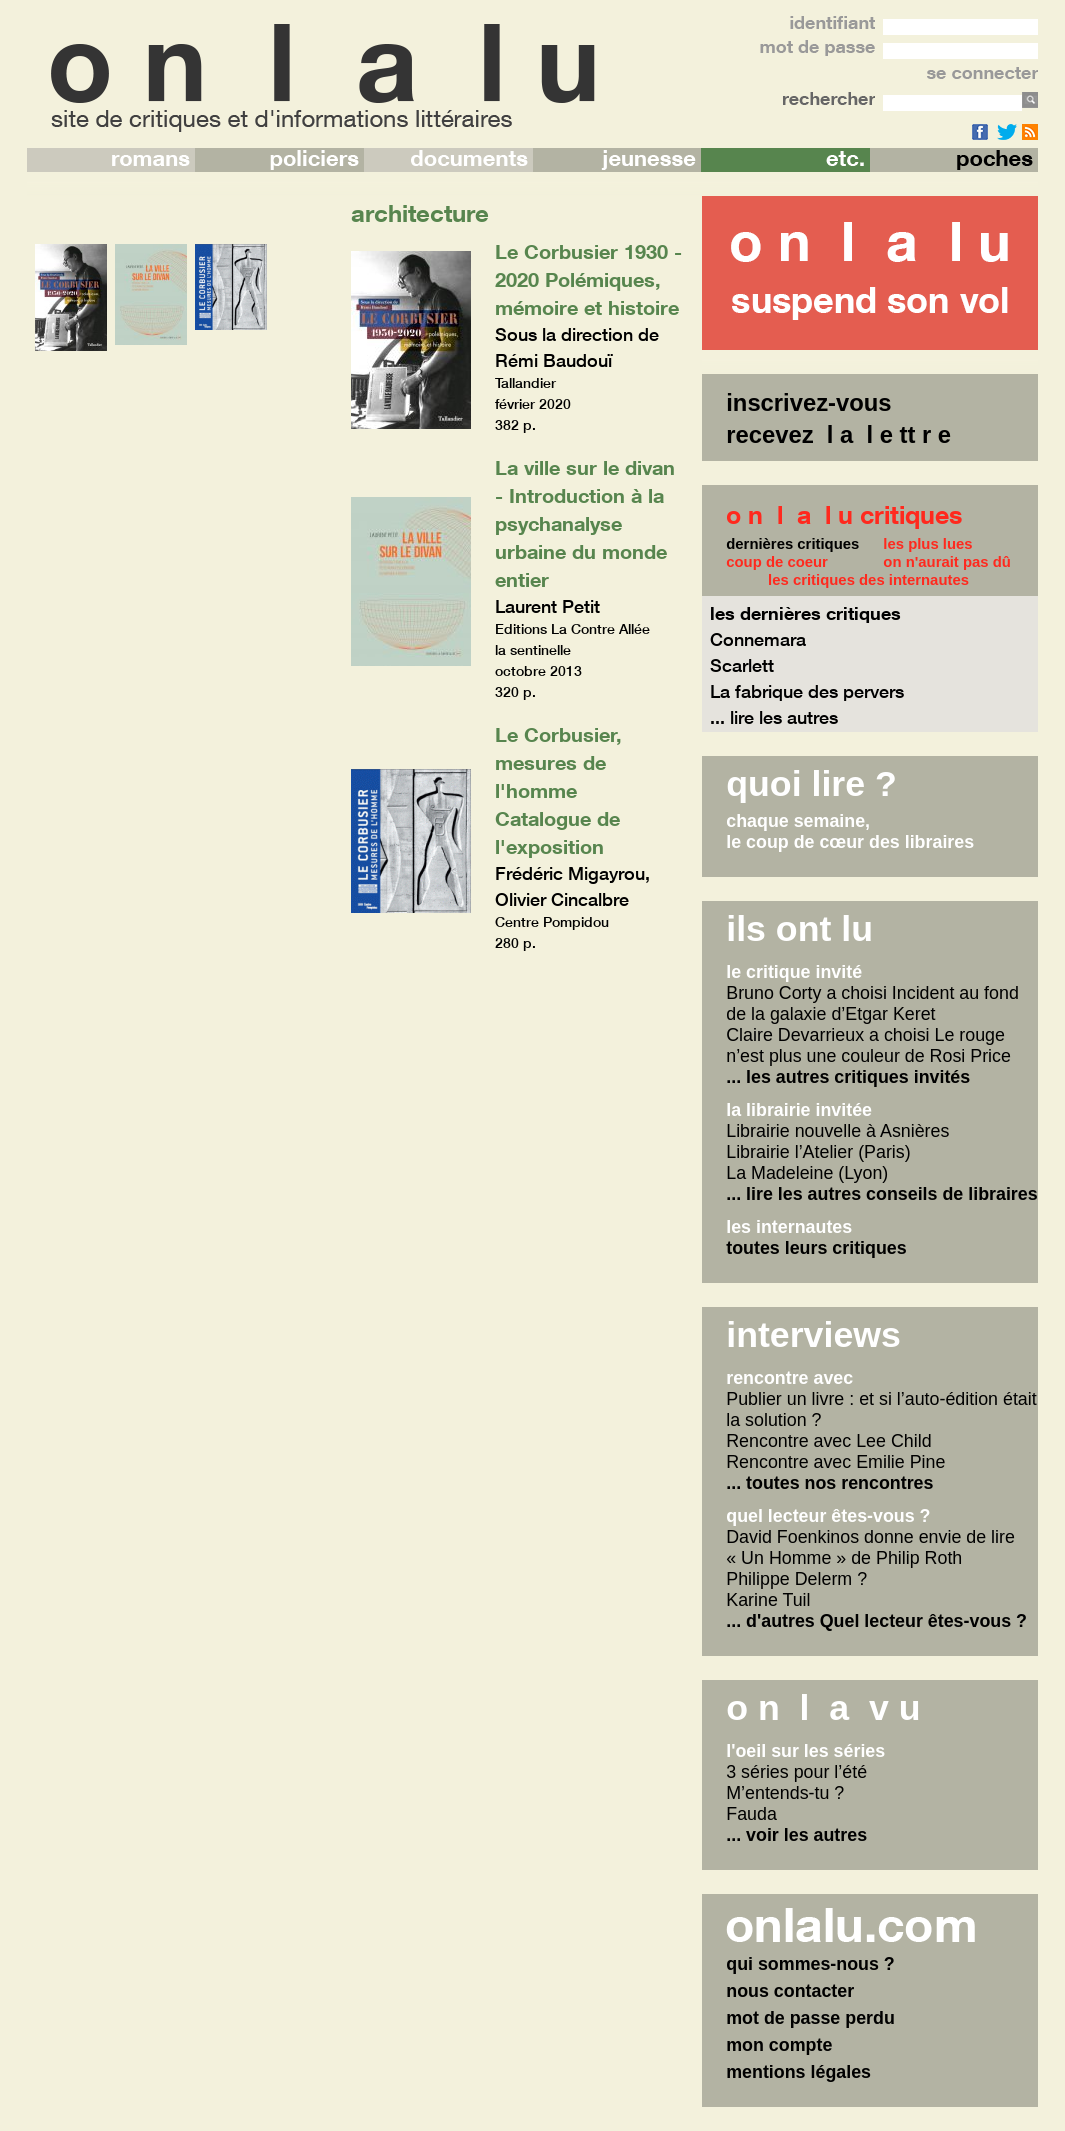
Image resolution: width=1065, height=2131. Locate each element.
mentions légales (798, 2072)
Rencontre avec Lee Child (828, 1441)
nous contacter (790, 1991)
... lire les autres (774, 717)
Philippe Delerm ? (796, 1579)
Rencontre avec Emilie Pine (835, 1462)
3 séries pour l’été (796, 1772)
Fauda (751, 1814)
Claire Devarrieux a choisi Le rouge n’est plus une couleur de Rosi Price (868, 1045)
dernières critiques (792, 544)
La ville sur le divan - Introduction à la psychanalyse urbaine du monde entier (585, 523)
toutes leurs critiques (816, 1248)
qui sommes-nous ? (810, 1964)
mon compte (779, 2045)
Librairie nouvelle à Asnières (837, 1131)
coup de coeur (777, 562)
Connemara (758, 639)
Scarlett (742, 665)
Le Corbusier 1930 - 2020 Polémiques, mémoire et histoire (588, 279)
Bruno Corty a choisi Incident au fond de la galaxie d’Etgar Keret (872, 1003)
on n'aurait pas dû (947, 562)
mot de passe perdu (810, 2018)
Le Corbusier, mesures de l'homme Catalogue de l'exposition (558, 790)
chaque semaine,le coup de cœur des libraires (850, 831)
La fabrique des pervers (807, 691)
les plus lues (927, 544)
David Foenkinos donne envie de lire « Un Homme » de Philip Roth (870, 1547)
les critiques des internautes (868, 580)
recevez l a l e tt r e (838, 434)
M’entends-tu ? (785, 1793)
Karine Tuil (768, 1600)
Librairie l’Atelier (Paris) (818, 1152)
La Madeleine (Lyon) (807, 1173)
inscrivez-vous (808, 402)
